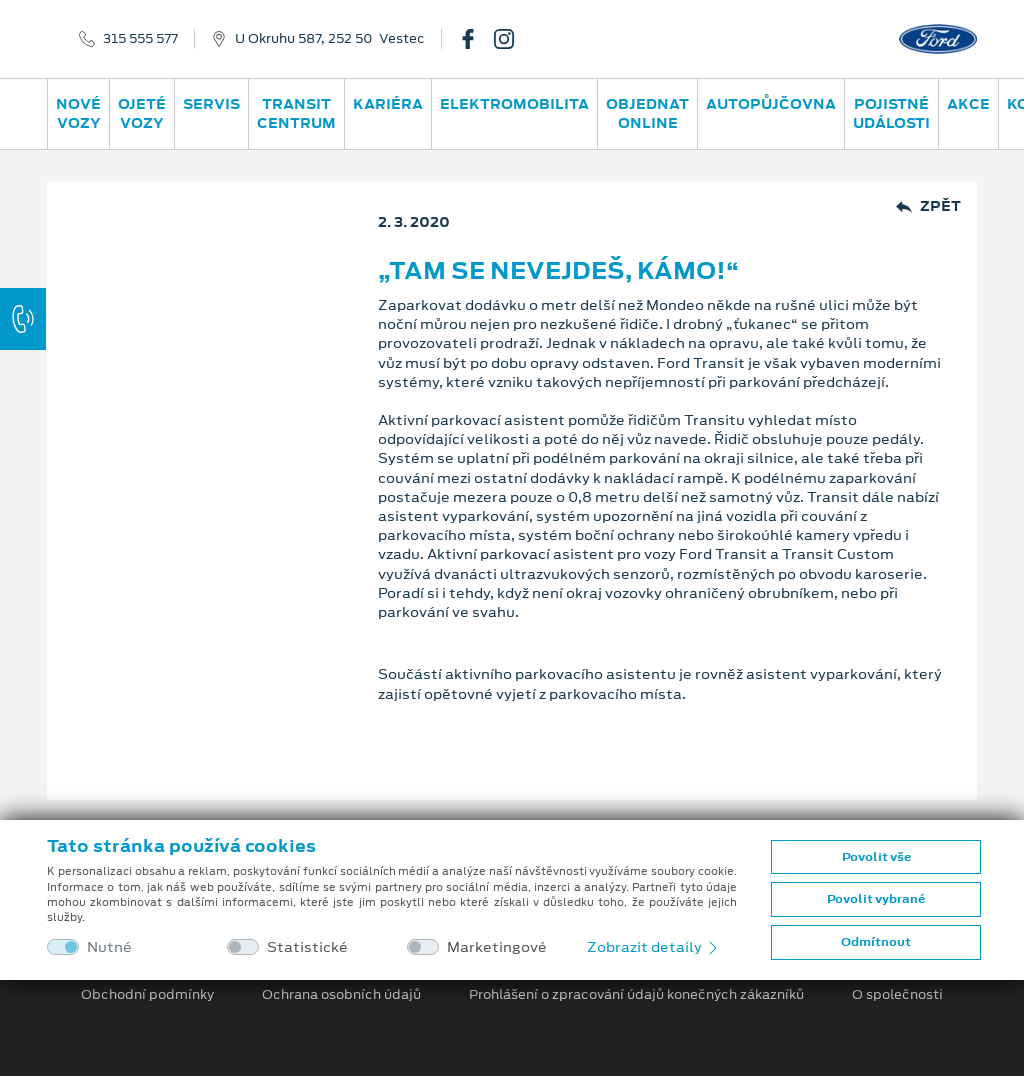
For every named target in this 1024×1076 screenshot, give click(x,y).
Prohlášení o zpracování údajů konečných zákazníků (636, 995)
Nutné (109, 947)
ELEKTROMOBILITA (514, 104)
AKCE (968, 104)
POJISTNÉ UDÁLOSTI (891, 113)
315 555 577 (140, 39)
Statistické (307, 947)
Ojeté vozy (142, 113)
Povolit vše (876, 857)
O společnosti (897, 995)
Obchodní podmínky (147, 995)
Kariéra (388, 104)
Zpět (928, 206)
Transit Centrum (296, 113)
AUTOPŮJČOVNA (771, 104)
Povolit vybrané (876, 899)
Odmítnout (876, 942)
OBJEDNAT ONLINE (647, 113)
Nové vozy (78, 113)
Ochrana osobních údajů (341, 995)
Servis (211, 104)
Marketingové (497, 947)
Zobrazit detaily (654, 947)
